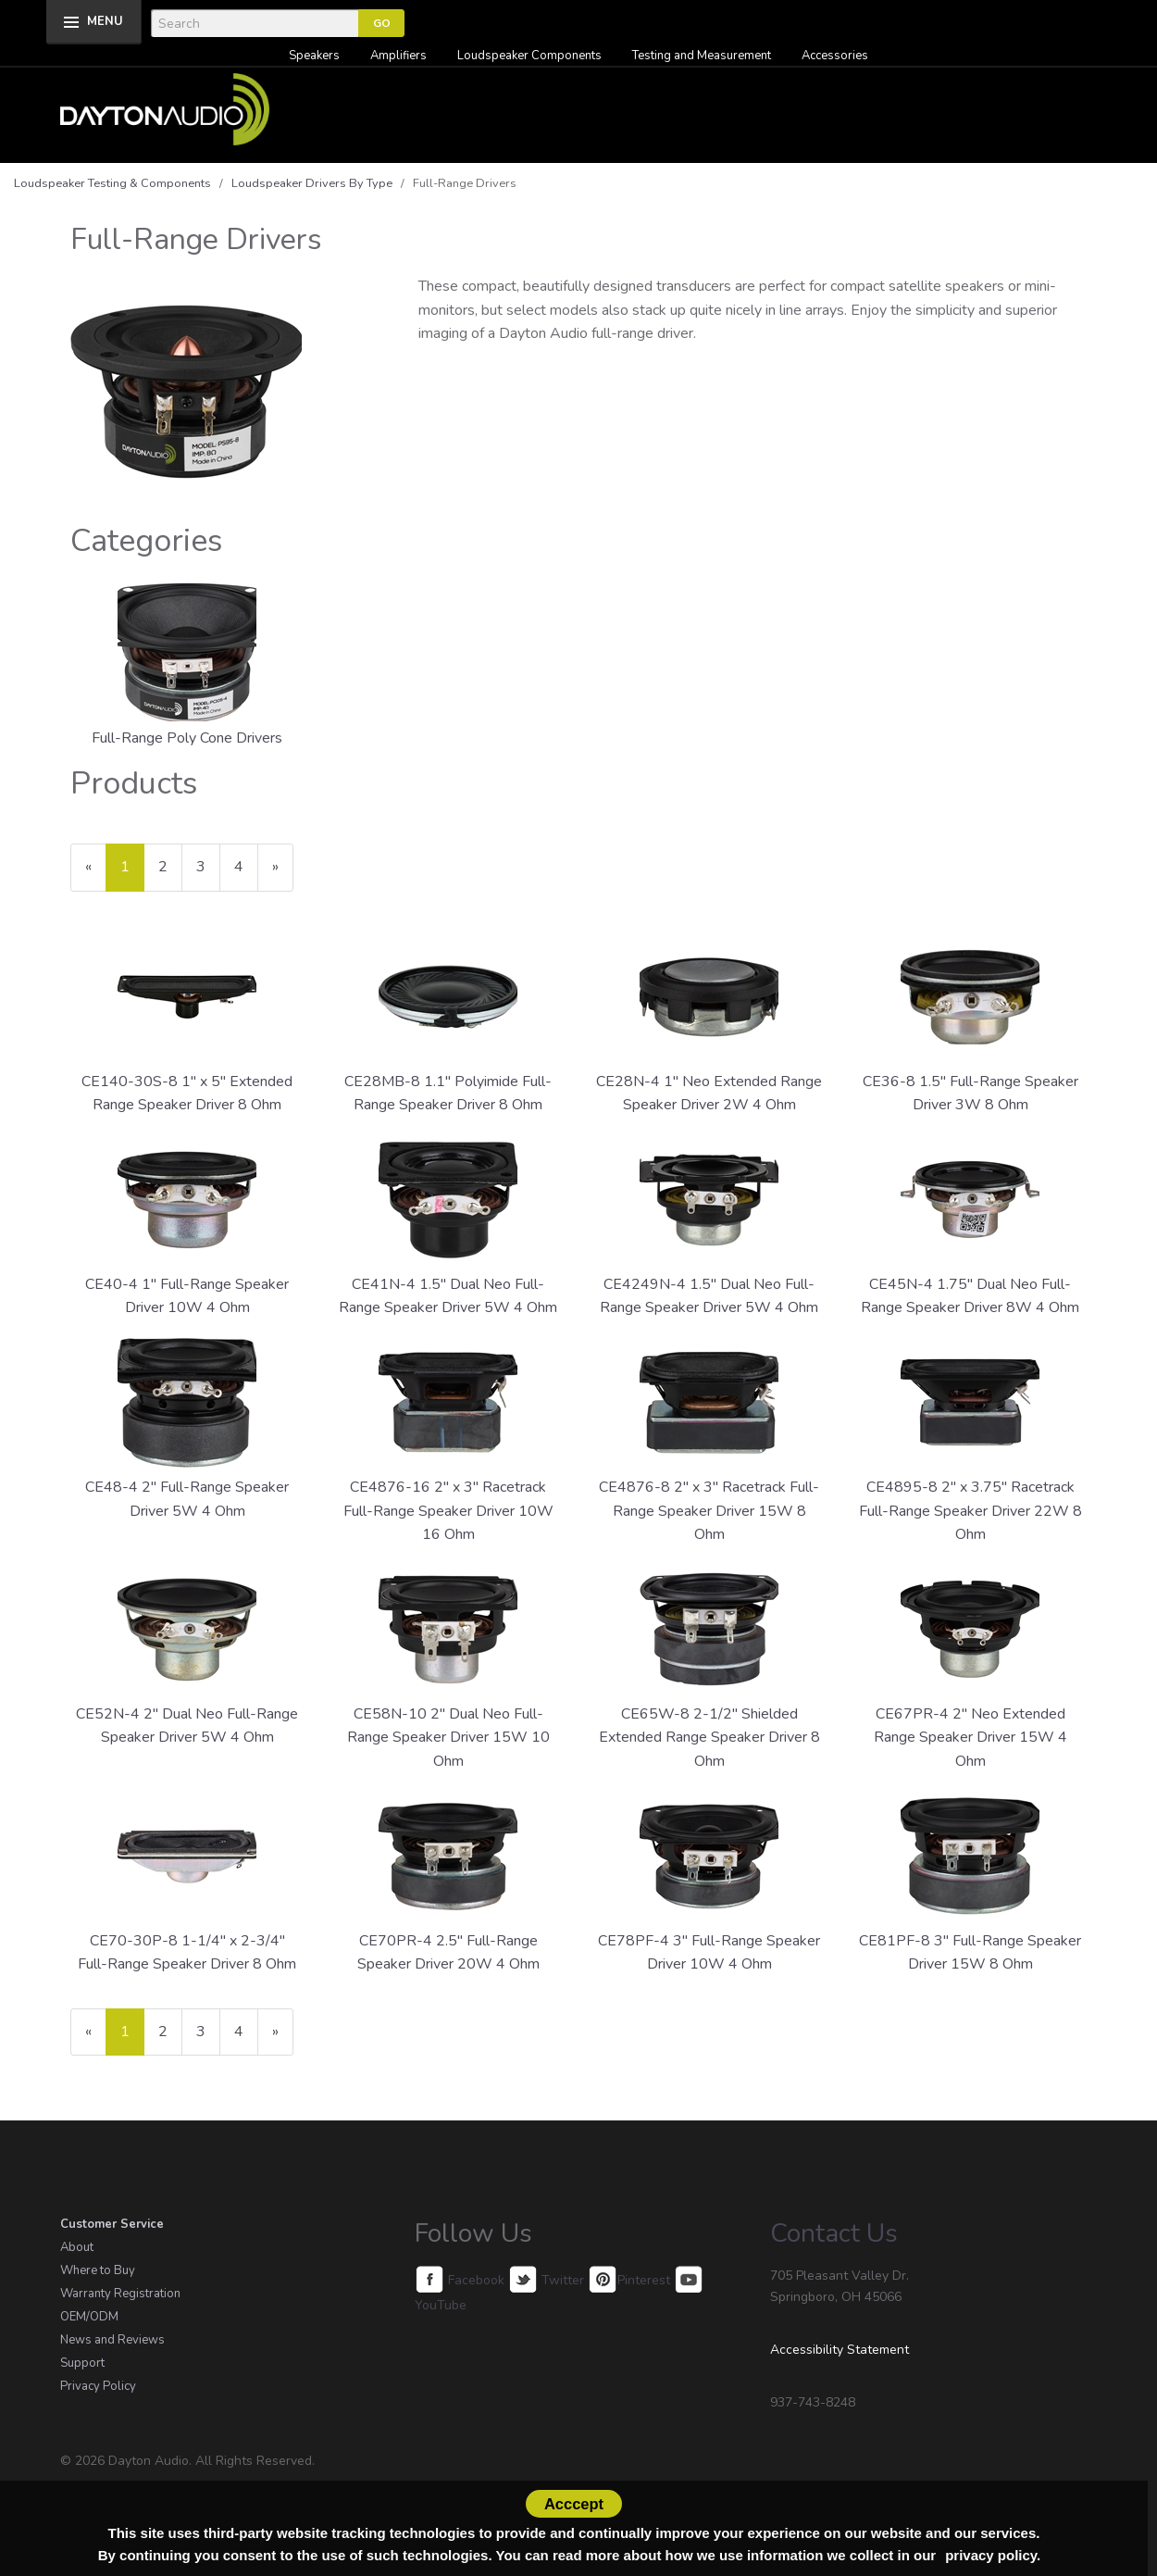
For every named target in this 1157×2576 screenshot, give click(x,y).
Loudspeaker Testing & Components (112, 183)
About (76, 2247)
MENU (105, 21)
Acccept (573, 2503)
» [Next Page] (282, 874)
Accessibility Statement (839, 2349)
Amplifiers (398, 55)
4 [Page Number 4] (246, 866)
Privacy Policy (98, 2386)
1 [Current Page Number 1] (132, 874)
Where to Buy (97, 2270)
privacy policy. (992, 2555)
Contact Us (834, 2233)
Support (82, 2363)
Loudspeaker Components (529, 55)
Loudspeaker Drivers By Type (311, 183)
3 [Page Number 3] (208, 866)
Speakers (314, 55)
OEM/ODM (89, 2316)
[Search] (254, 23)
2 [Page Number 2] (170, 866)
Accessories (835, 55)
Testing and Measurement (701, 55)
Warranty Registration (120, 2293)
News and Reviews (112, 2340)
